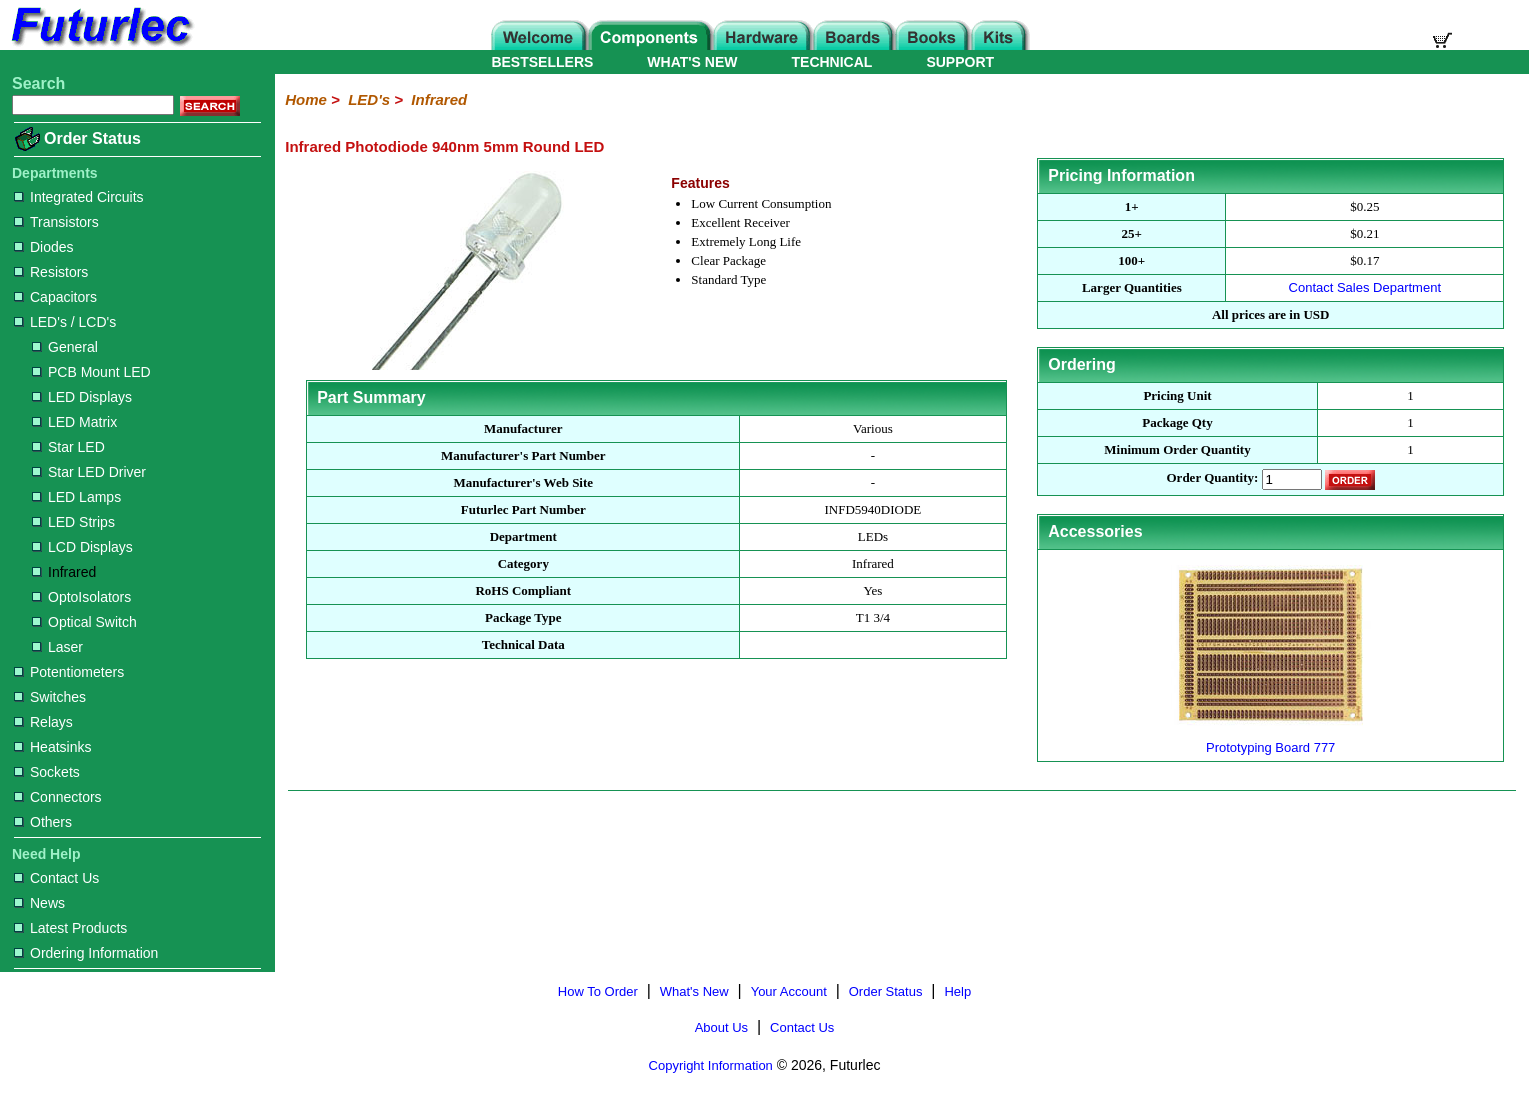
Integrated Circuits (79, 197)
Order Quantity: (1213, 478)
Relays (43, 722)
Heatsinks (52, 747)
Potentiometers (69, 672)
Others (43, 822)
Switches (50, 697)
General (65, 347)
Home (306, 99)
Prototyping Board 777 (1271, 739)
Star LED (68, 447)
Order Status (92, 138)
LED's (369, 99)
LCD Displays (82, 547)
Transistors (56, 222)
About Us (721, 1027)
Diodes (44, 247)
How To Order (598, 991)
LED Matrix (74, 422)
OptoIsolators (81, 597)
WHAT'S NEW (692, 62)
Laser (57, 647)
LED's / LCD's (65, 322)
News (39, 903)
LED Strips (73, 522)
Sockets (47, 772)
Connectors (58, 797)
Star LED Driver (89, 472)
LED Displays (82, 397)
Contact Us (56, 878)
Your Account (789, 991)
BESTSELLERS (542, 62)
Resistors (51, 272)
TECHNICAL (832, 62)
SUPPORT (960, 62)
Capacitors (55, 297)
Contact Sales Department (1365, 287)
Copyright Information (711, 1065)
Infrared (64, 572)
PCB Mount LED (91, 372)
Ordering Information (86, 953)
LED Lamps (76, 497)
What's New (694, 991)
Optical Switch (84, 622)
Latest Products (70, 928)
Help (957, 991)
